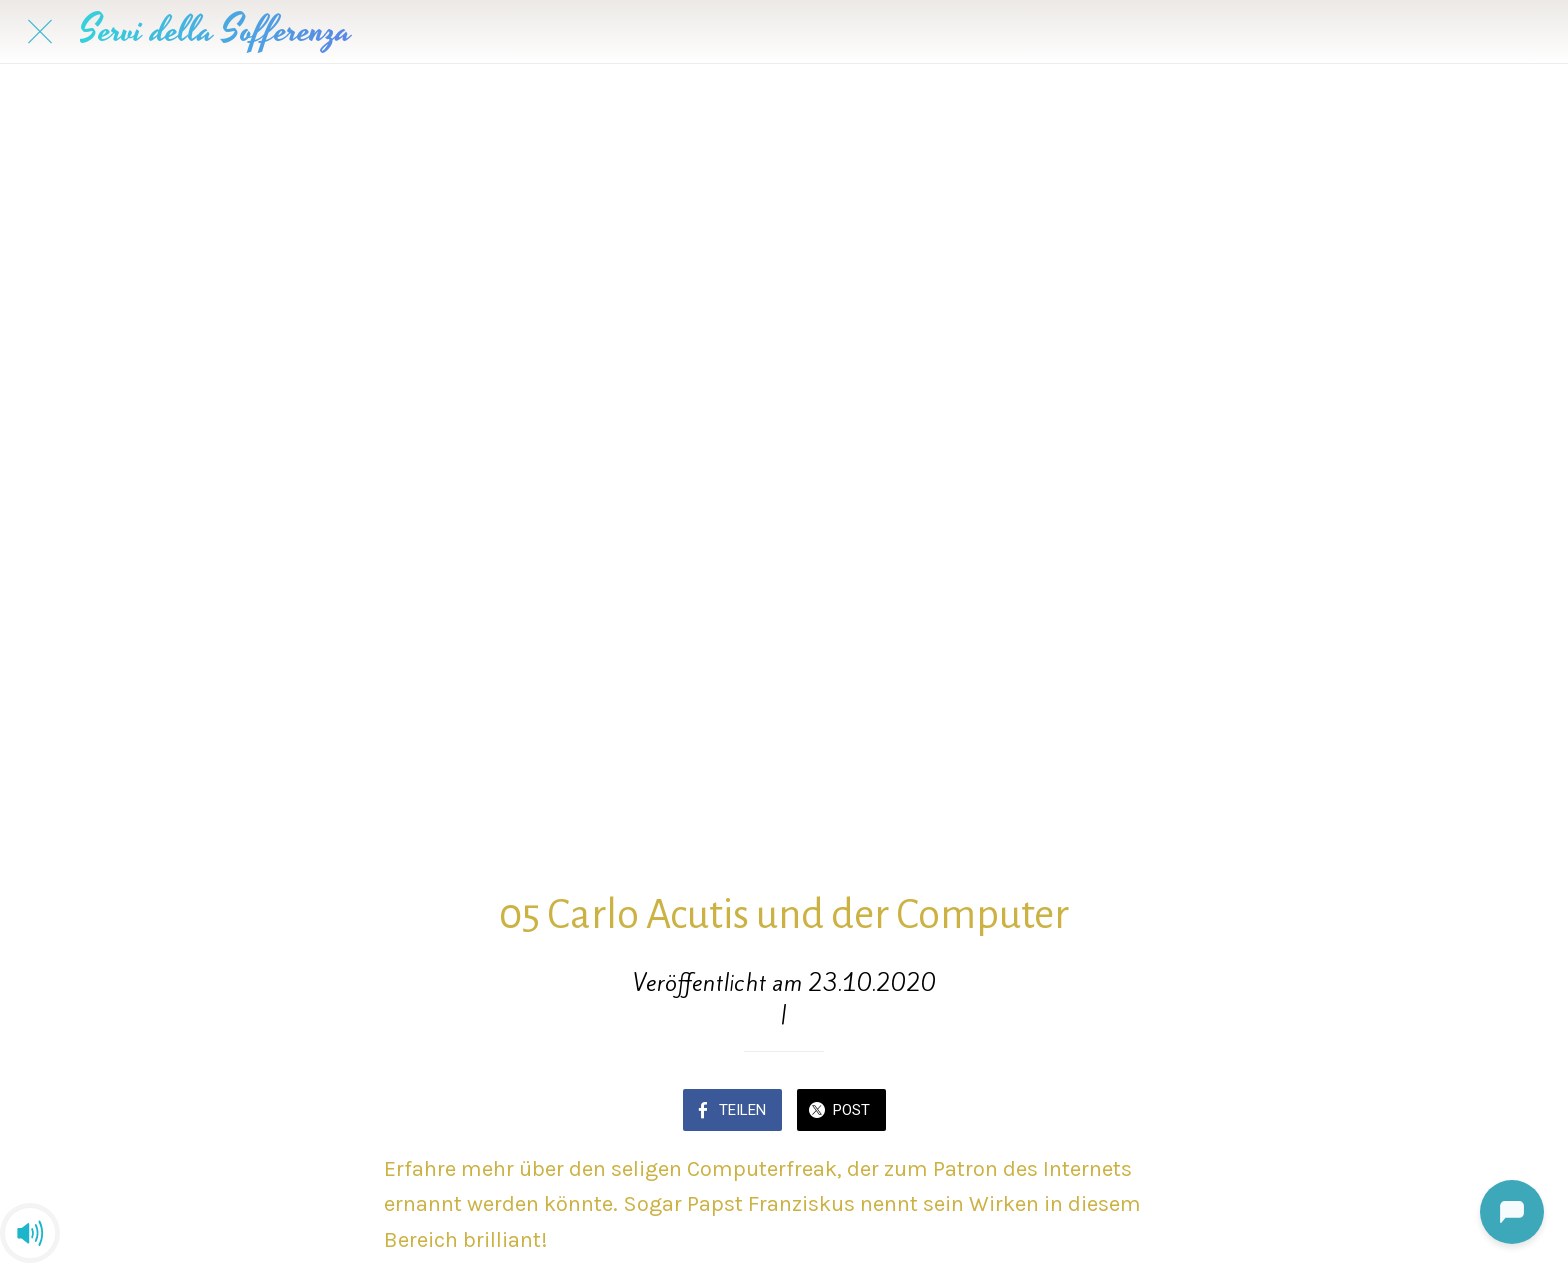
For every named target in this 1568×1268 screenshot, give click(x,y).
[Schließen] (40, 32)
